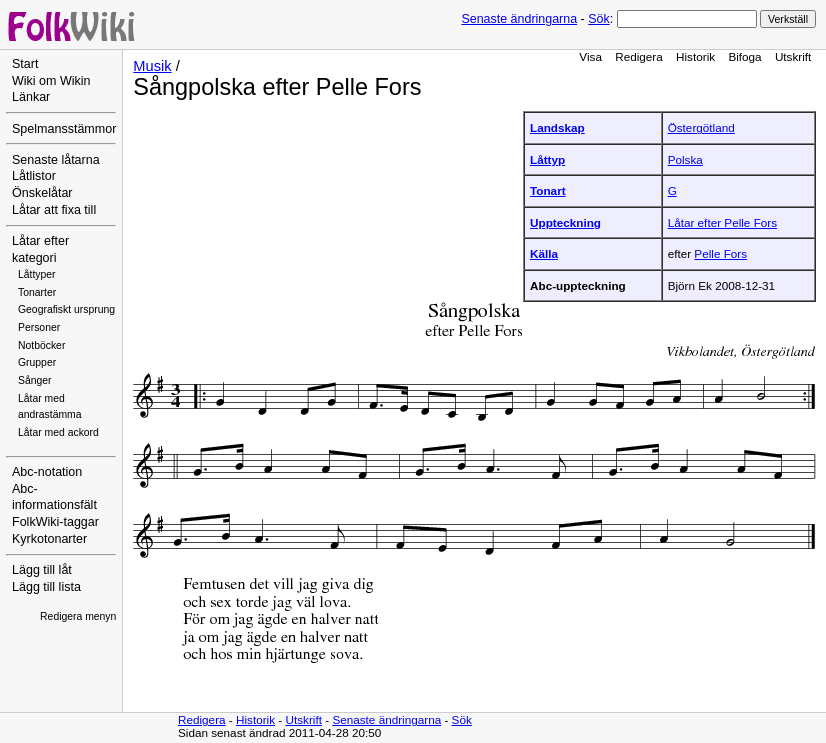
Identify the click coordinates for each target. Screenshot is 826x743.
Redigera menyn (78, 616)
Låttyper (37, 274)
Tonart (548, 190)
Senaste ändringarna (519, 19)
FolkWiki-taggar (55, 522)
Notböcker (41, 345)
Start (25, 64)
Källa (544, 253)
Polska (685, 159)
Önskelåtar (42, 193)
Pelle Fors (720, 253)
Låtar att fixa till (54, 210)
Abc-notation (47, 472)
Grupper (37, 362)
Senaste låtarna (56, 160)
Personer (39, 327)
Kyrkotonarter (49, 539)
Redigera (639, 56)
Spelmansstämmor (64, 129)
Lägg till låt (42, 570)
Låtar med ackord (58, 432)
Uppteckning (565, 222)
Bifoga (744, 56)
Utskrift (793, 56)
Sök (598, 19)
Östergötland (701, 127)
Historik (695, 56)
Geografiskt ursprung (66, 309)
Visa (590, 56)
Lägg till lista (46, 587)
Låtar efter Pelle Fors (722, 222)
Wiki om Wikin (51, 81)
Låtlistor (34, 176)
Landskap (557, 127)
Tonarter (37, 292)
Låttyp (547, 159)
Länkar (31, 97)
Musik (152, 66)
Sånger (35, 380)
